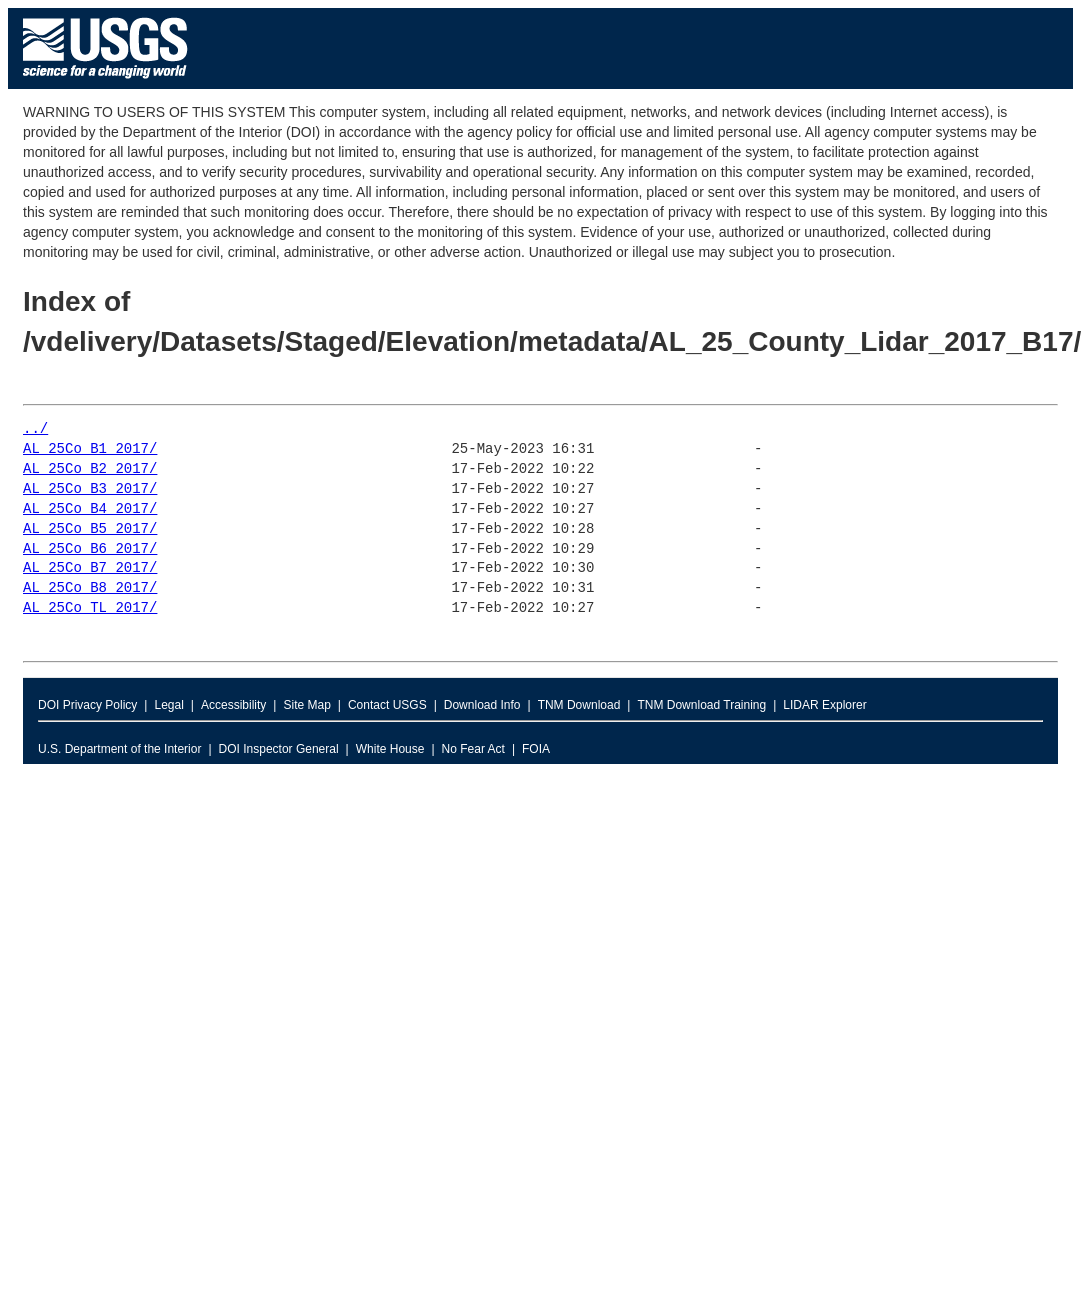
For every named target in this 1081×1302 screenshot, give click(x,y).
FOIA (536, 749)
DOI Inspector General (279, 749)
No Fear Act (473, 749)
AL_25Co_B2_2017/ (90, 469)
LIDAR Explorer (824, 705)
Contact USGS (387, 705)
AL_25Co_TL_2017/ (90, 608)
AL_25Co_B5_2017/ (90, 529)
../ (35, 429)
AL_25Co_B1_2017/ (90, 449)
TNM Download (579, 705)
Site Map (306, 705)
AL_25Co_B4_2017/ (90, 509)
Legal (168, 705)
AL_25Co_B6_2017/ (90, 549)
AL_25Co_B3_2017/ (90, 489)
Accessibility (233, 705)
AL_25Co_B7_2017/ (90, 568)
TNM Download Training (701, 705)
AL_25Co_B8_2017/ (90, 588)
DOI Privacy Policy (87, 705)
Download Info (482, 705)
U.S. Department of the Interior (119, 749)
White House (390, 749)
